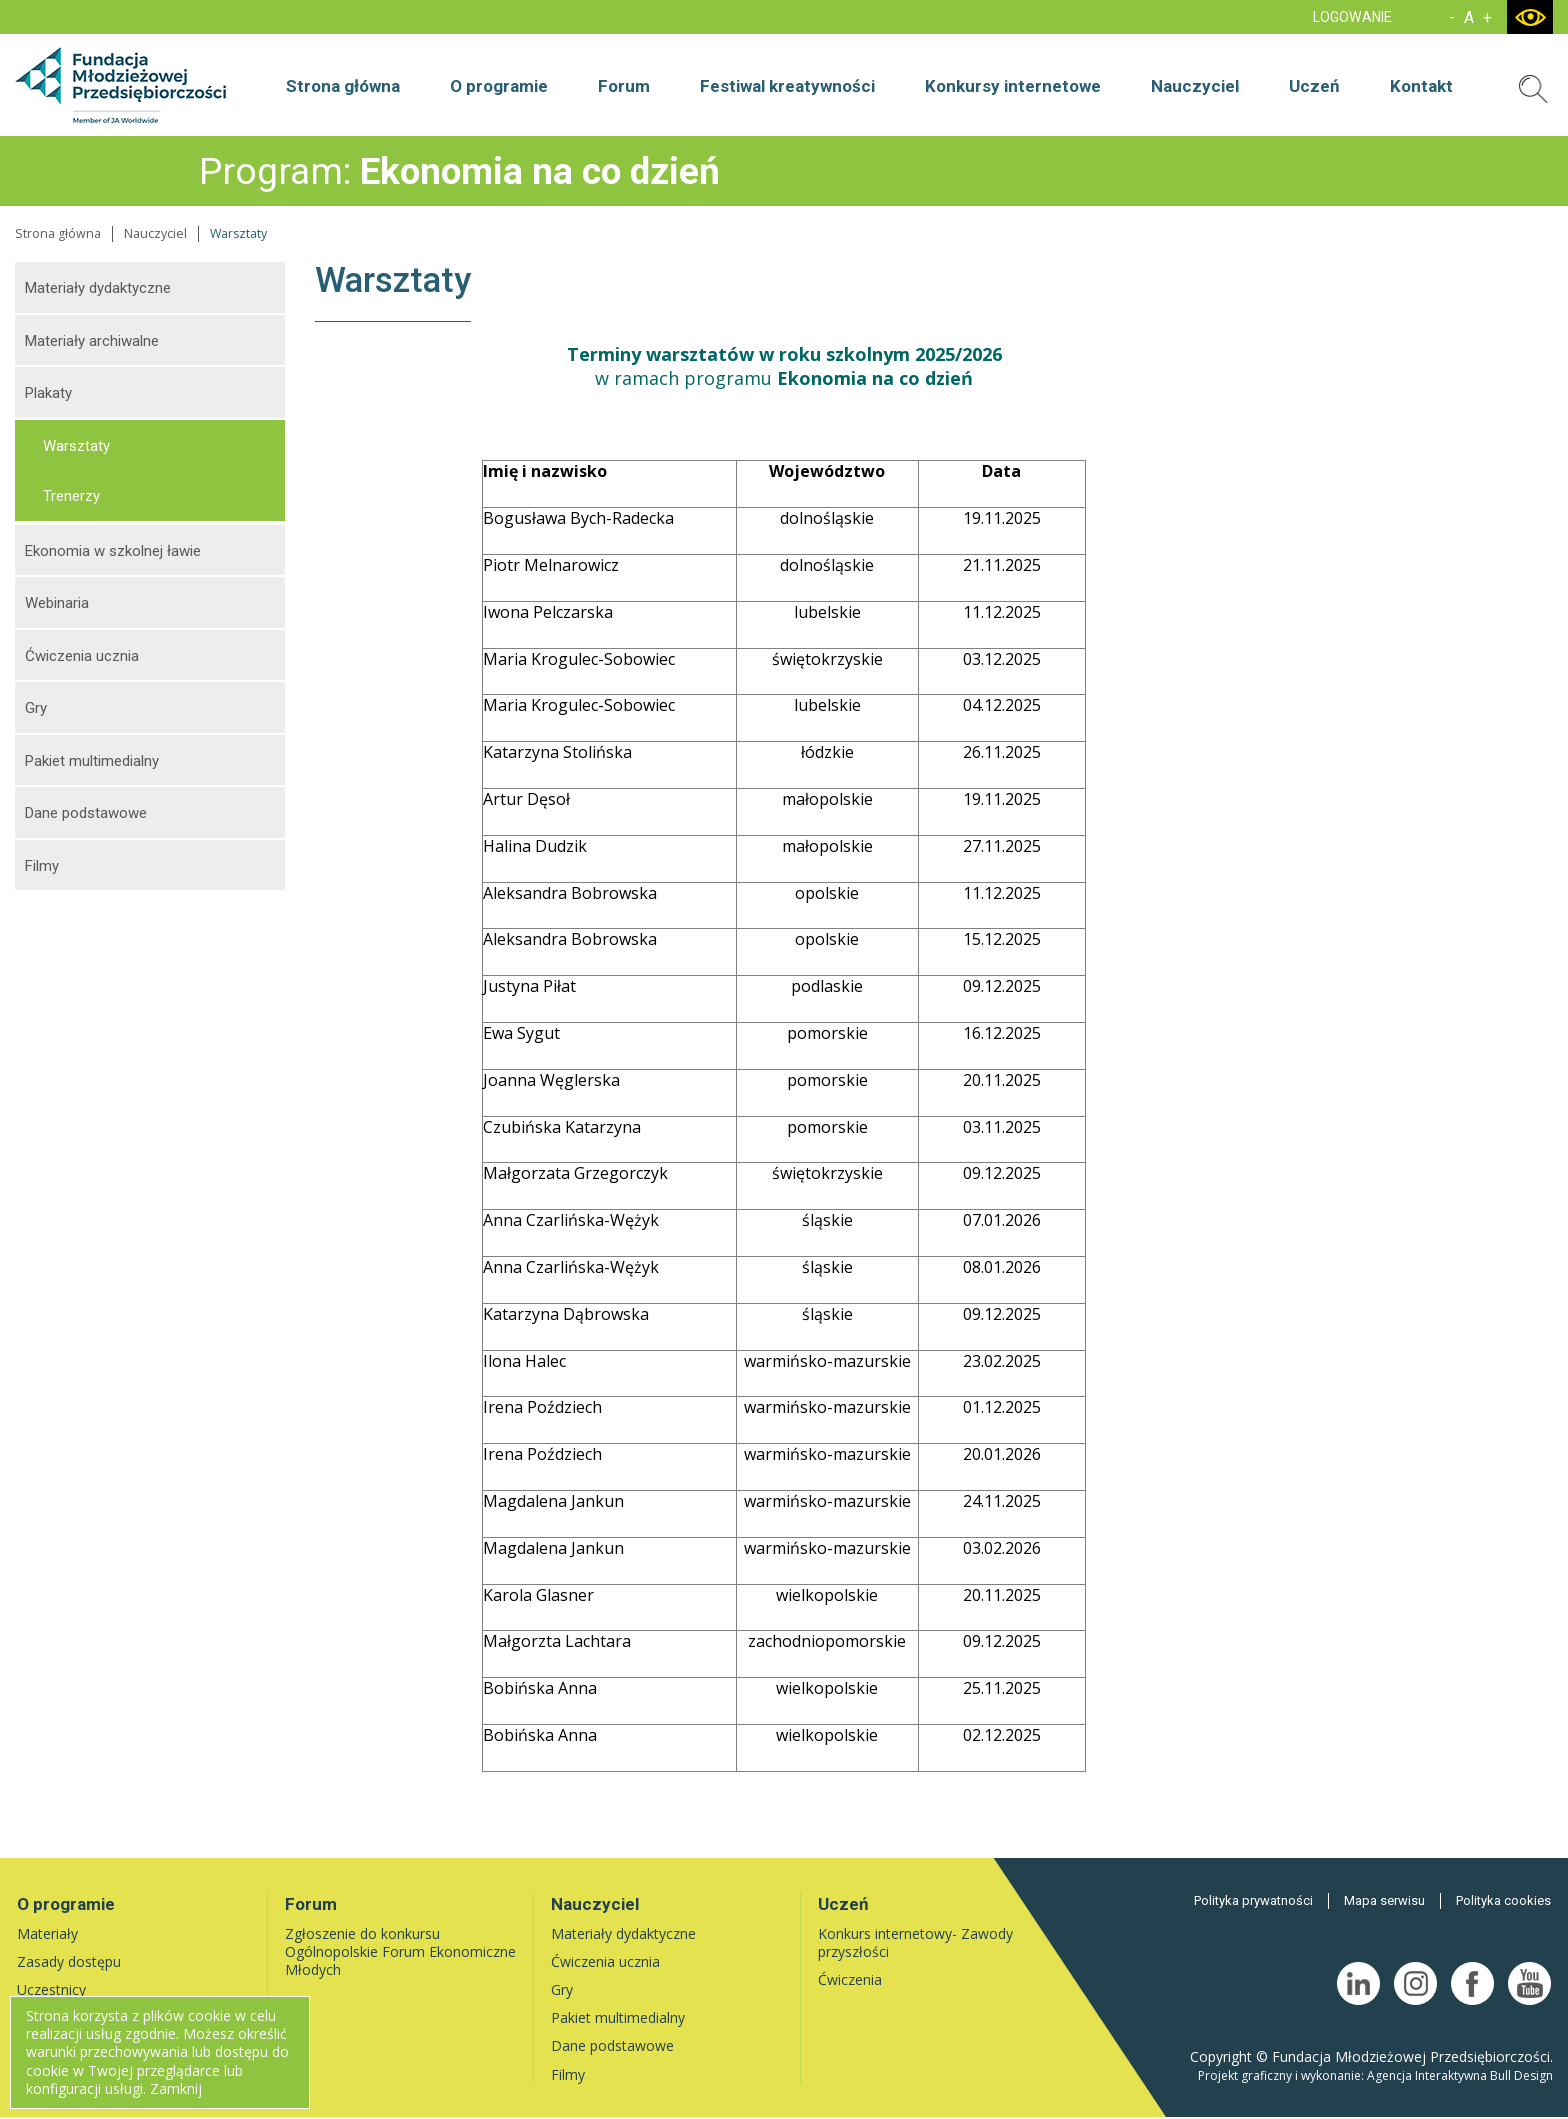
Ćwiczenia (850, 1979)
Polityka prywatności (1253, 1900)
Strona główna (343, 86)
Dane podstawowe (86, 813)
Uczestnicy (51, 1989)
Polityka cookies (1503, 1900)
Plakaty (48, 393)
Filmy (42, 866)
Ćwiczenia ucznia (82, 656)
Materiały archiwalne (92, 341)
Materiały (47, 1933)
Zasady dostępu (69, 1961)
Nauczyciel (1195, 86)
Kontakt (1421, 86)
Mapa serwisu (1384, 1900)
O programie (499, 86)
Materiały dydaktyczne (98, 288)
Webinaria (57, 603)
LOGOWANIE (1352, 17)
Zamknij (176, 2088)
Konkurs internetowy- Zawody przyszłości (915, 1942)
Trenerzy (71, 496)
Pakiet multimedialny (92, 761)
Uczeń (1314, 86)
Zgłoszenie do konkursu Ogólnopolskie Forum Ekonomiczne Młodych (400, 1951)
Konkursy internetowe (1013, 86)
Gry (36, 708)
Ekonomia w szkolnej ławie (113, 551)
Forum (624, 86)
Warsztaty (76, 446)
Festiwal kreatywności (787, 86)
